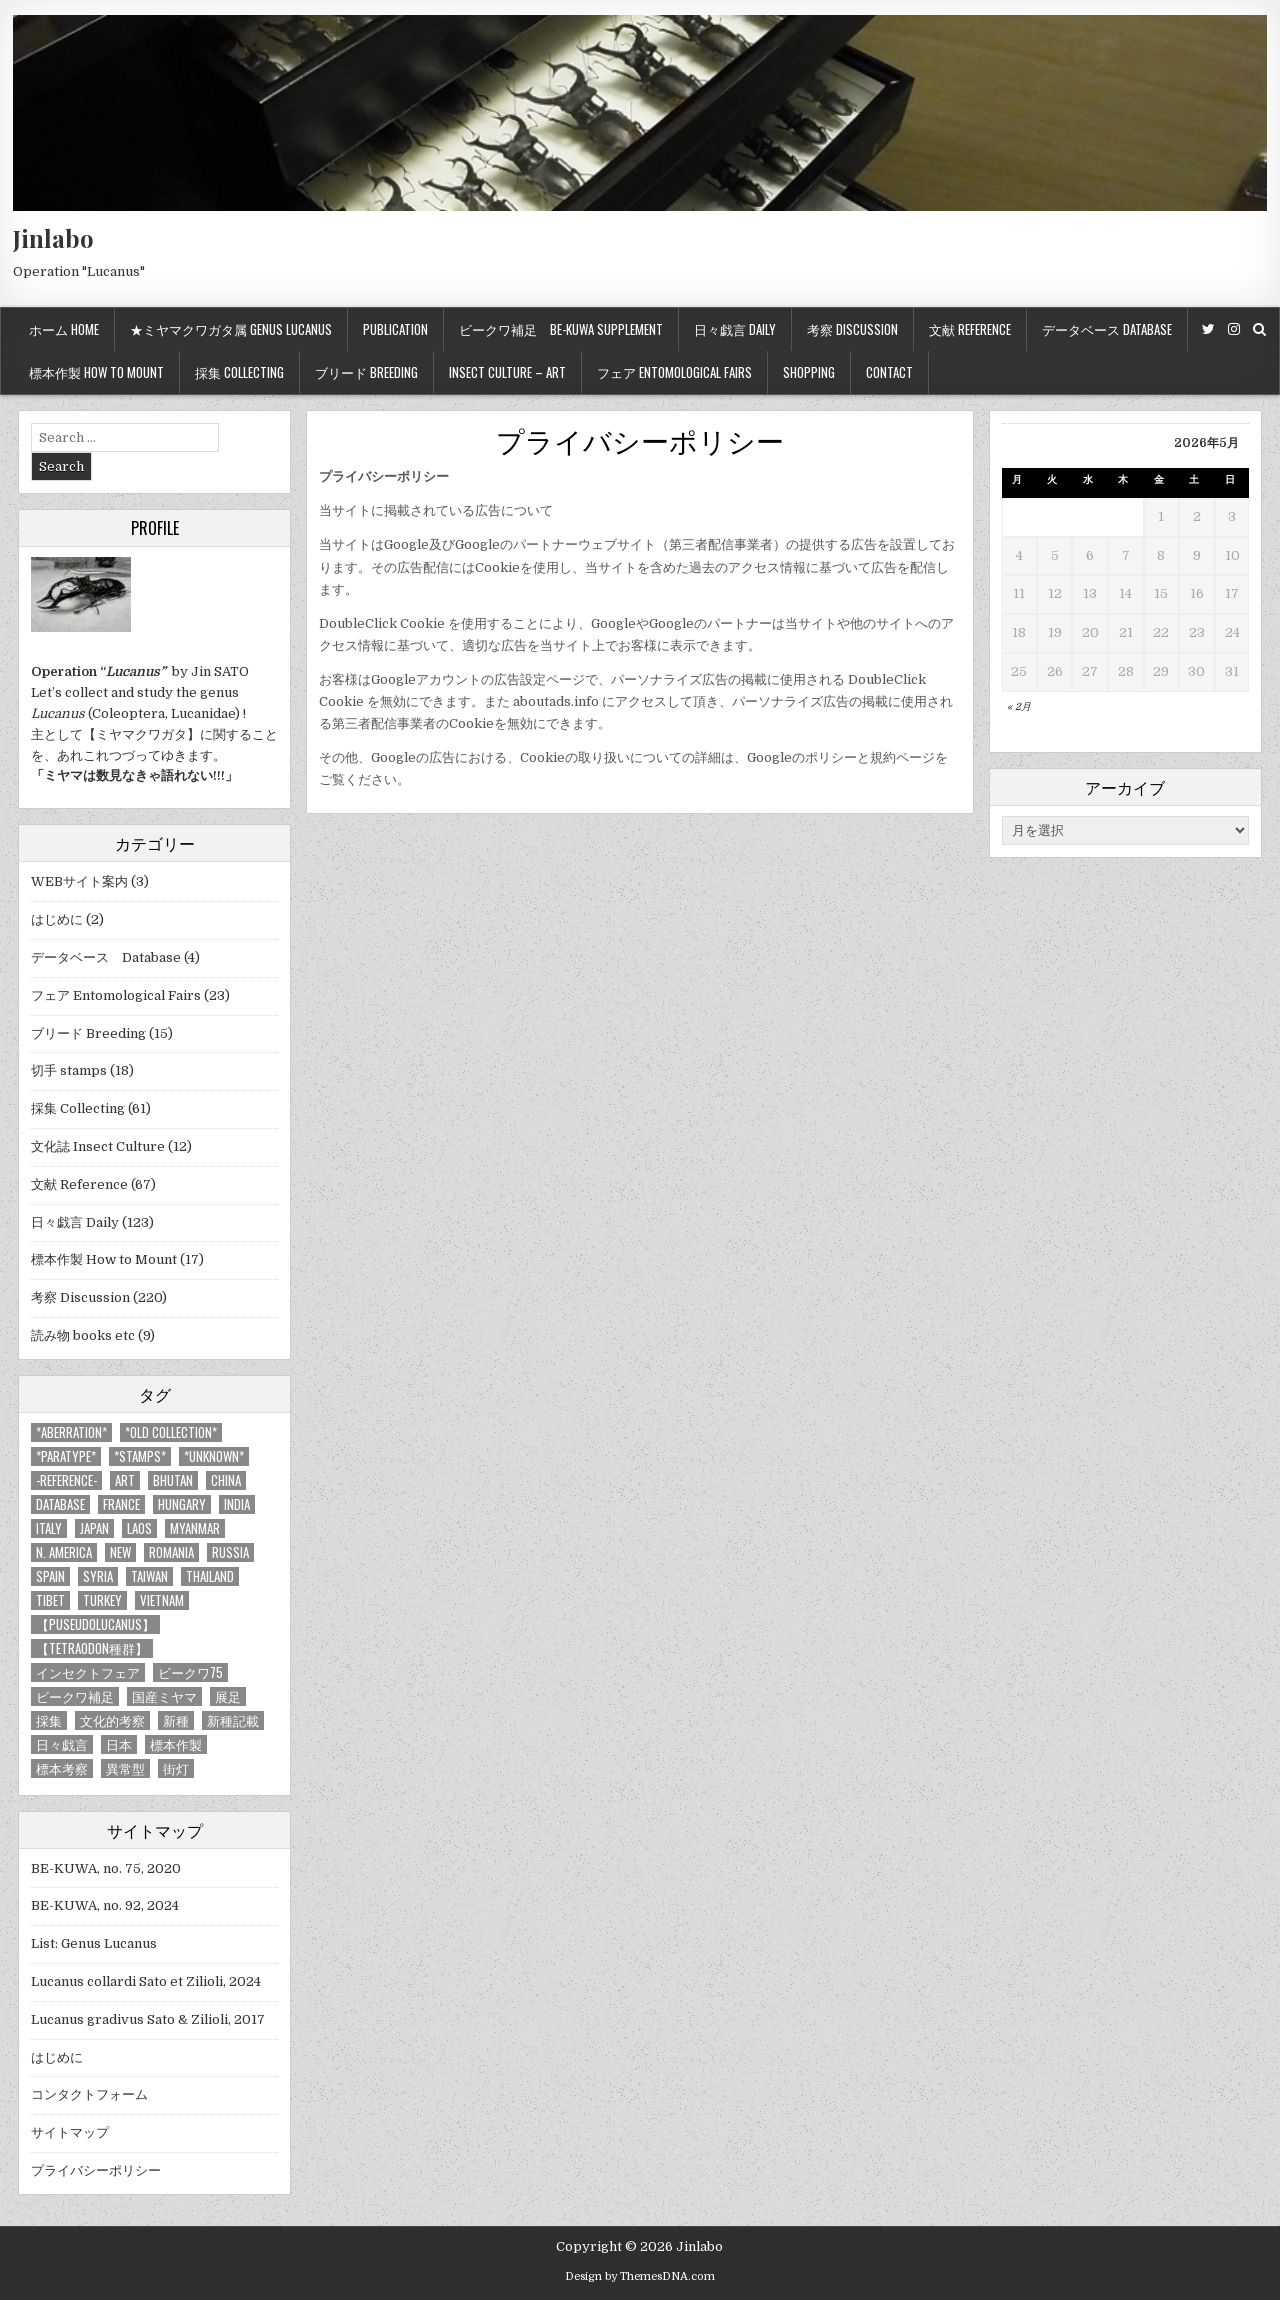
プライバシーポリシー (640, 439)
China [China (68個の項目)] (226, 1480)
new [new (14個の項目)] (120, 1552)
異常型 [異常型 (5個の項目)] (125, 1768)
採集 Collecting (239, 372)
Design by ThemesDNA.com (640, 2276)
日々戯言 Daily (735, 329)
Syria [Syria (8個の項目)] (98, 1576)
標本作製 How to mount (96, 372)
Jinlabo (53, 238)
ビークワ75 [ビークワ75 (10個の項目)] (190, 1672)
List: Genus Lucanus (94, 1943)
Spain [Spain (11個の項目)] (50, 1576)
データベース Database (1107, 329)
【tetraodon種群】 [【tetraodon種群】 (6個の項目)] (92, 1648)
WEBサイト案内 (79, 881)
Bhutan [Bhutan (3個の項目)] (173, 1480)
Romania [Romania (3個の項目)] (171, 1552)
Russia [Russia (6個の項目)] (230, 1552)
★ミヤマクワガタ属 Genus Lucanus (231, 329)
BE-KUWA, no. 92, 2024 (105, 1905)
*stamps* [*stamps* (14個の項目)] (140, 1456)
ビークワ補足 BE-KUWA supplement (561, 329)
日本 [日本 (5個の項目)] (119, 1744)
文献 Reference (970, 329)
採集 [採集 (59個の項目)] (49, 1720)
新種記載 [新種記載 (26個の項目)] (233, 1720)
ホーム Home (64, 329)
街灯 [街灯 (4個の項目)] (176, 1768)
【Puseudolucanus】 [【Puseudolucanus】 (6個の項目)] (95, 1624)
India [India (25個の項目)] (237, 1504)
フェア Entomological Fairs (674, 372)
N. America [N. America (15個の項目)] (64, 1552)
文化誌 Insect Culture (98, 1146)
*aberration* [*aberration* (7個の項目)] (71, 1432)
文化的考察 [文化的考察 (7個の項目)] (112, 1720)
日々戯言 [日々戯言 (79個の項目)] (62, 1744)
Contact (889, 372)
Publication (395, 329)
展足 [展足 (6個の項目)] (228, 1696)
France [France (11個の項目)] (121, 1504)
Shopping (809, 372)
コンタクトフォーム (89, 2094)
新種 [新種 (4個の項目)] (176, 1720)
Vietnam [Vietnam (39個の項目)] (162, 1600)
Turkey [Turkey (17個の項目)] (102, 1600)
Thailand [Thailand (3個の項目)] (210, 1576)
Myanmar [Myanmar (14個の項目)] (195, 1528)
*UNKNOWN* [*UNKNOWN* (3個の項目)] (214, 1456)
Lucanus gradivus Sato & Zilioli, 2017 (148, 2019)
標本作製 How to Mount (104, 1259)
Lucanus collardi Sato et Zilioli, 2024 (146, 1981)
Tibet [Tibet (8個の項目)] (50, 1600)
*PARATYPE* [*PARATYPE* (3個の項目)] (66, 1456)
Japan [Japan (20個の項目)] (94, 1528)
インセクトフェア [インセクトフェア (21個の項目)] (88, 1672)
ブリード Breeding (366, 372)
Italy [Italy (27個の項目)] (49, 1528)
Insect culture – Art (507, 372)
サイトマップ (70, 2132)
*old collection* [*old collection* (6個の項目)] (171, 1432)
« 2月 (1019, 706)
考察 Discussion (852, 329)
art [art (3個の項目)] (125, 1480)
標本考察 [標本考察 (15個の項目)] (62, 1768)
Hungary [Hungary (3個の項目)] (182, 1504)
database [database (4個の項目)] (60, 1504)
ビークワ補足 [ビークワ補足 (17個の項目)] (75, 1696)
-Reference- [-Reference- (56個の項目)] (66, 1480)
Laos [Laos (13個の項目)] (139, 1528)
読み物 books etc (83, 1335)
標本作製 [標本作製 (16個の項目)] (176, 1744)
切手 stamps (69, 1070)
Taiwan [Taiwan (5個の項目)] (149, 1576)
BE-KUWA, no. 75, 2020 (106, 1868)
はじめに (57, 919)
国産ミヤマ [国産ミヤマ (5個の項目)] (164, 1696)
